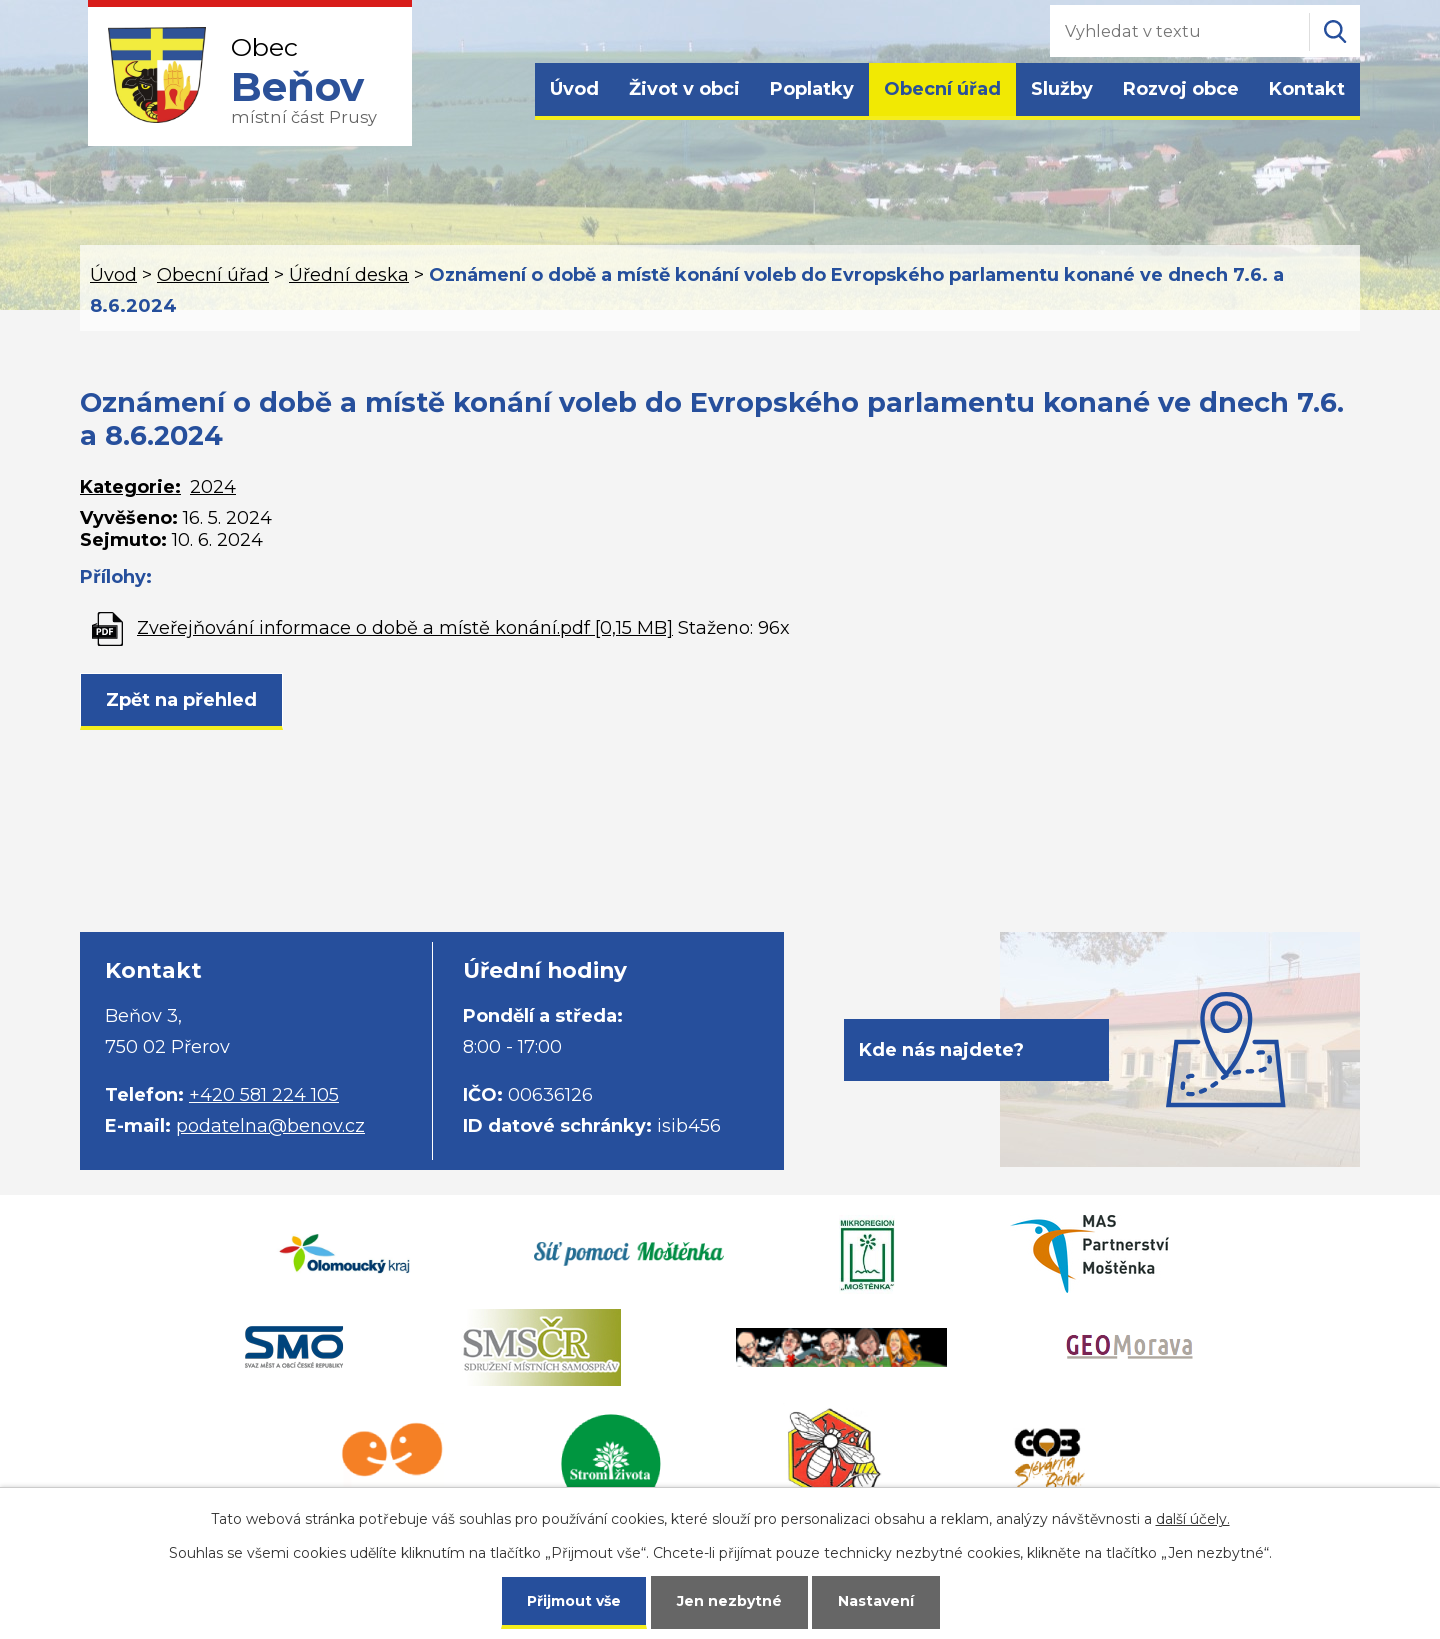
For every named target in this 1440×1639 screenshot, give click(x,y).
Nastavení (876, 1601)
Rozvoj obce (1181, 89)
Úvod (574, 89)
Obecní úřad (942, 89)
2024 (213, 487)
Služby (1062, 89)
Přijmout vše (574, 1601)
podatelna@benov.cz (270, 1126)
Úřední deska (349, 275)
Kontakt (1307, 89)
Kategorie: (130, 487)
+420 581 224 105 (264, 1095)
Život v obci (684, 89)
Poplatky (812, 89)
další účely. (1193, 1519)
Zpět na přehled (181, 700)
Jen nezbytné (729, 1601)
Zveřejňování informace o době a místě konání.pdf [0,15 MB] (405, 628)
